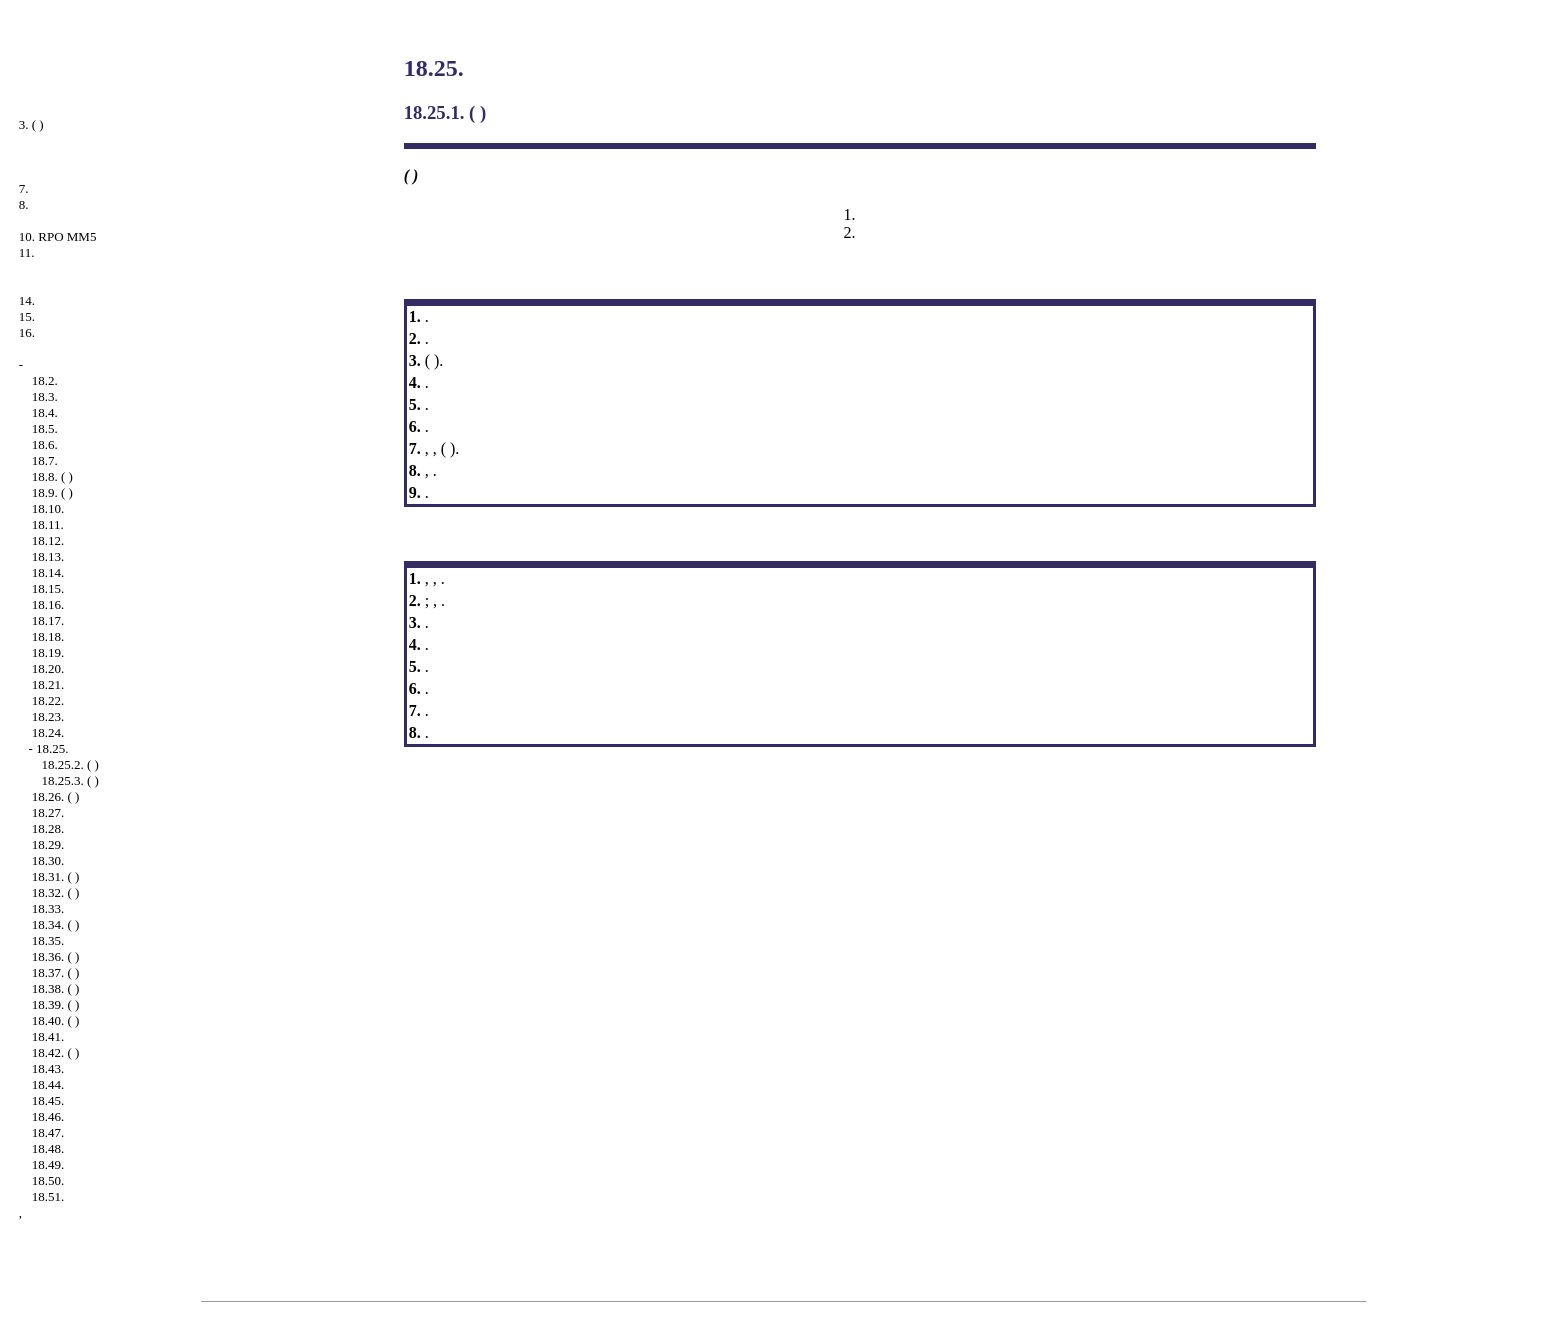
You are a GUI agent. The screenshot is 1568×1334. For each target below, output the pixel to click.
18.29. (48, 844)
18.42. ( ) (56, 1052)
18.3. (45, 396)
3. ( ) (31, 124)
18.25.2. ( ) (70, 764)
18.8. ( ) (52, 476)
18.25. (52, 748)
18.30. (48, 860)
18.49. (48, 1164)
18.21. (48, 684)
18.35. (48, 940)
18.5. (45, 428)
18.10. (48, 508)
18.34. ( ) (56, 924)
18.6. (45, 444)
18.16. (48, 604)
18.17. (48, 620)
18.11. (48, 524)
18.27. (48, 812)
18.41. (48, 1036)
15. (27, 316)
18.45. (48, 1100)
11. (27, 252)
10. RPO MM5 (58, 236)
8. (24, 204)
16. (27, 332)
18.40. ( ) (56, 1020)
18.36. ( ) (56, 956)
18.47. (48, 1132)
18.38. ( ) (56, 988)
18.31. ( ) (56, 876)
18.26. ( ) (56, 796)
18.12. (48, 540)
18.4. (45, 412)
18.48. (48, 1148)
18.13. (48, 556)
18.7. (45, 460)
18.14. (48, 572)
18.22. (48, 700)
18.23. (48, 716)
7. (24, 188)
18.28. (48, 828)
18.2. (45, 380)
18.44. (48, 1084)
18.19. (48, 652)
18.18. (48, 636)
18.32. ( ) (56, 892)
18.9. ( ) (52, 492)
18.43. (48, 1068)
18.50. (48, 1180)
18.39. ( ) (56, 1004)
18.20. (48, 668)
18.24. (48, 732)
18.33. (48, 908)
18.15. (48, 588)
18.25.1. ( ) (445, 112)
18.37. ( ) (56, 972)
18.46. (48, 1116)
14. (27, 300)
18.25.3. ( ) (70, 780)
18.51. (48, 1196)
